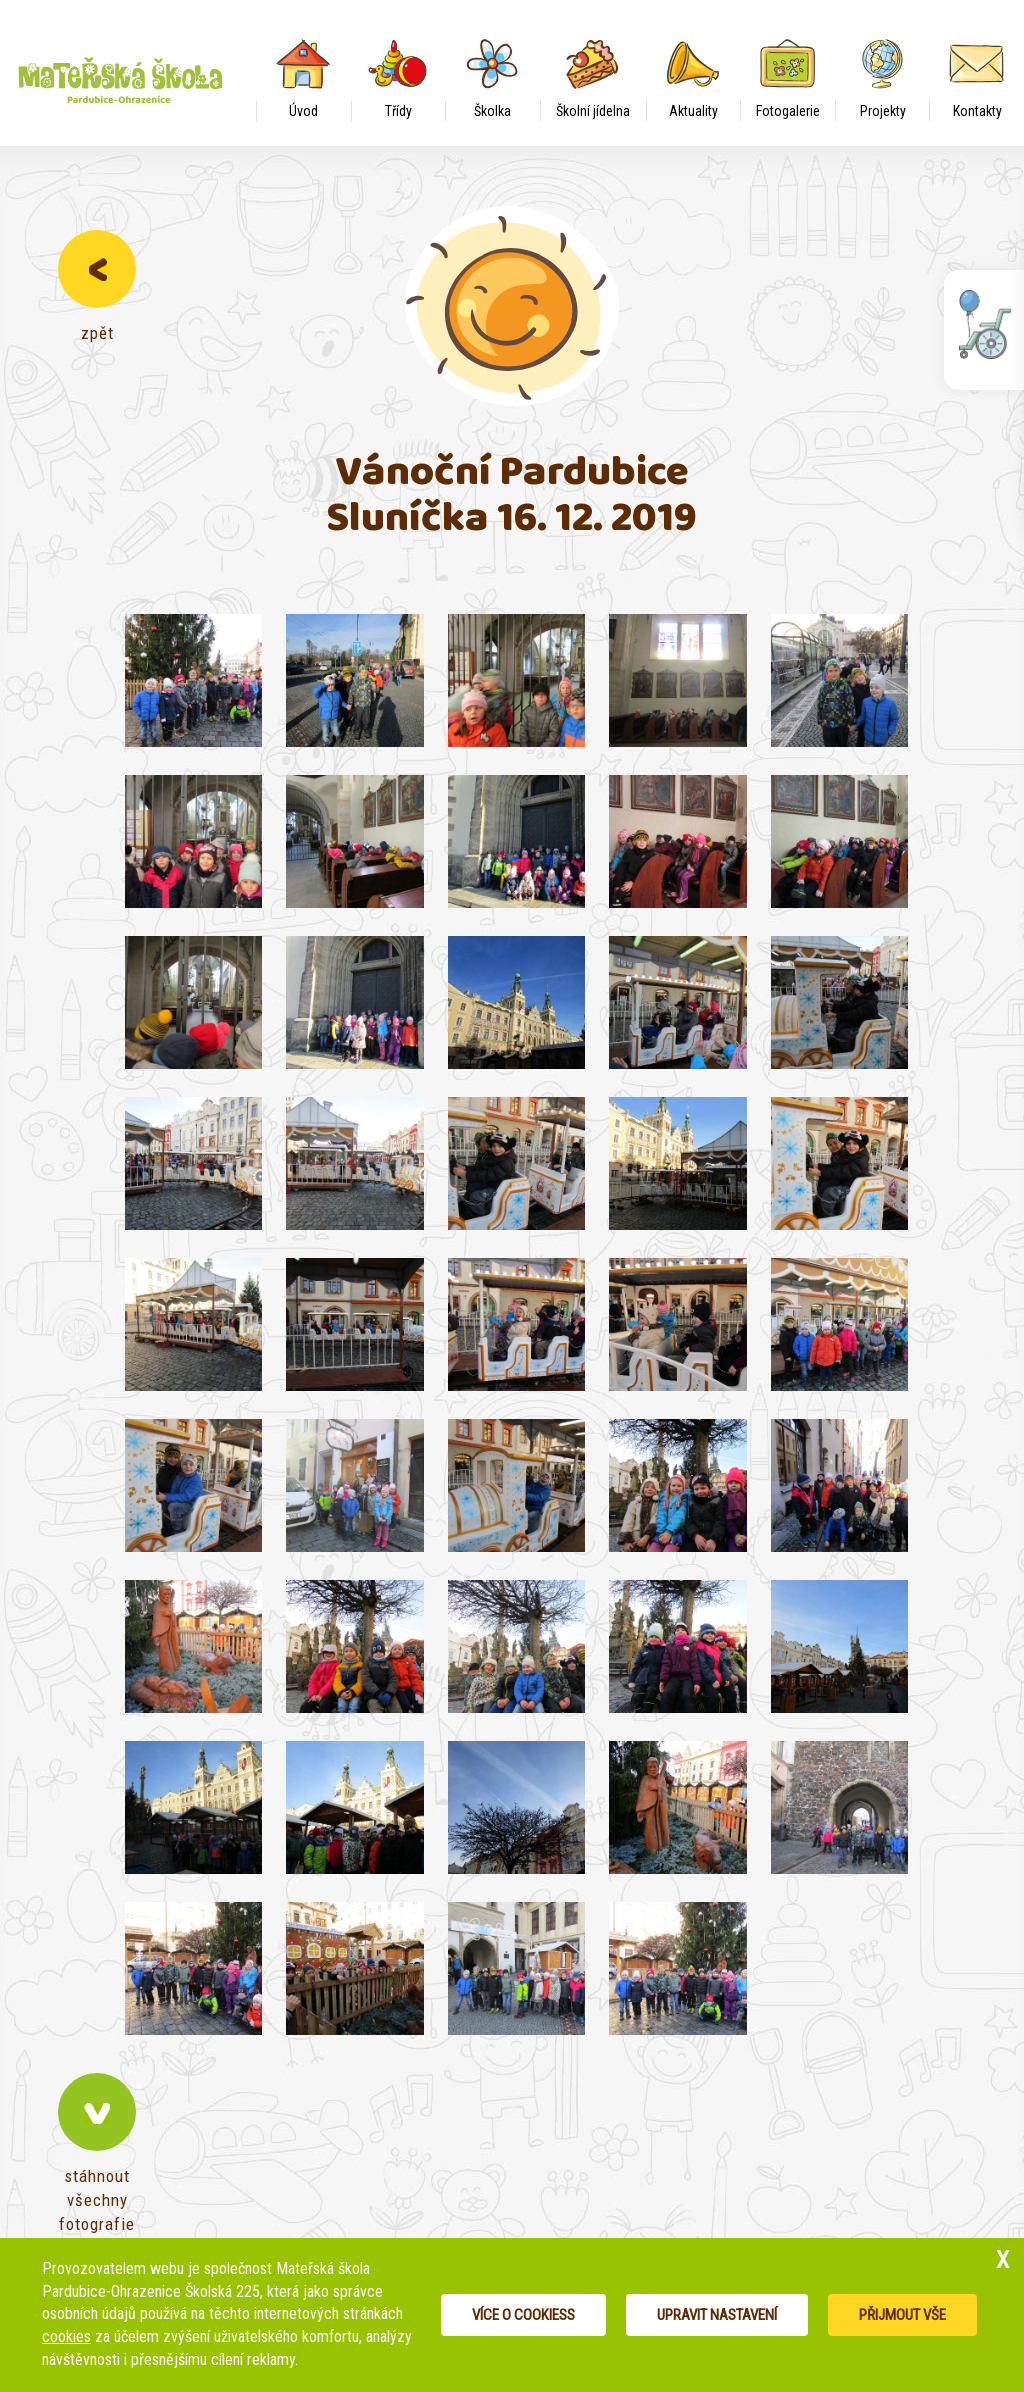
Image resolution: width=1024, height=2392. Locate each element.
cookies (66, 2336)
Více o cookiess (523, 2315)
